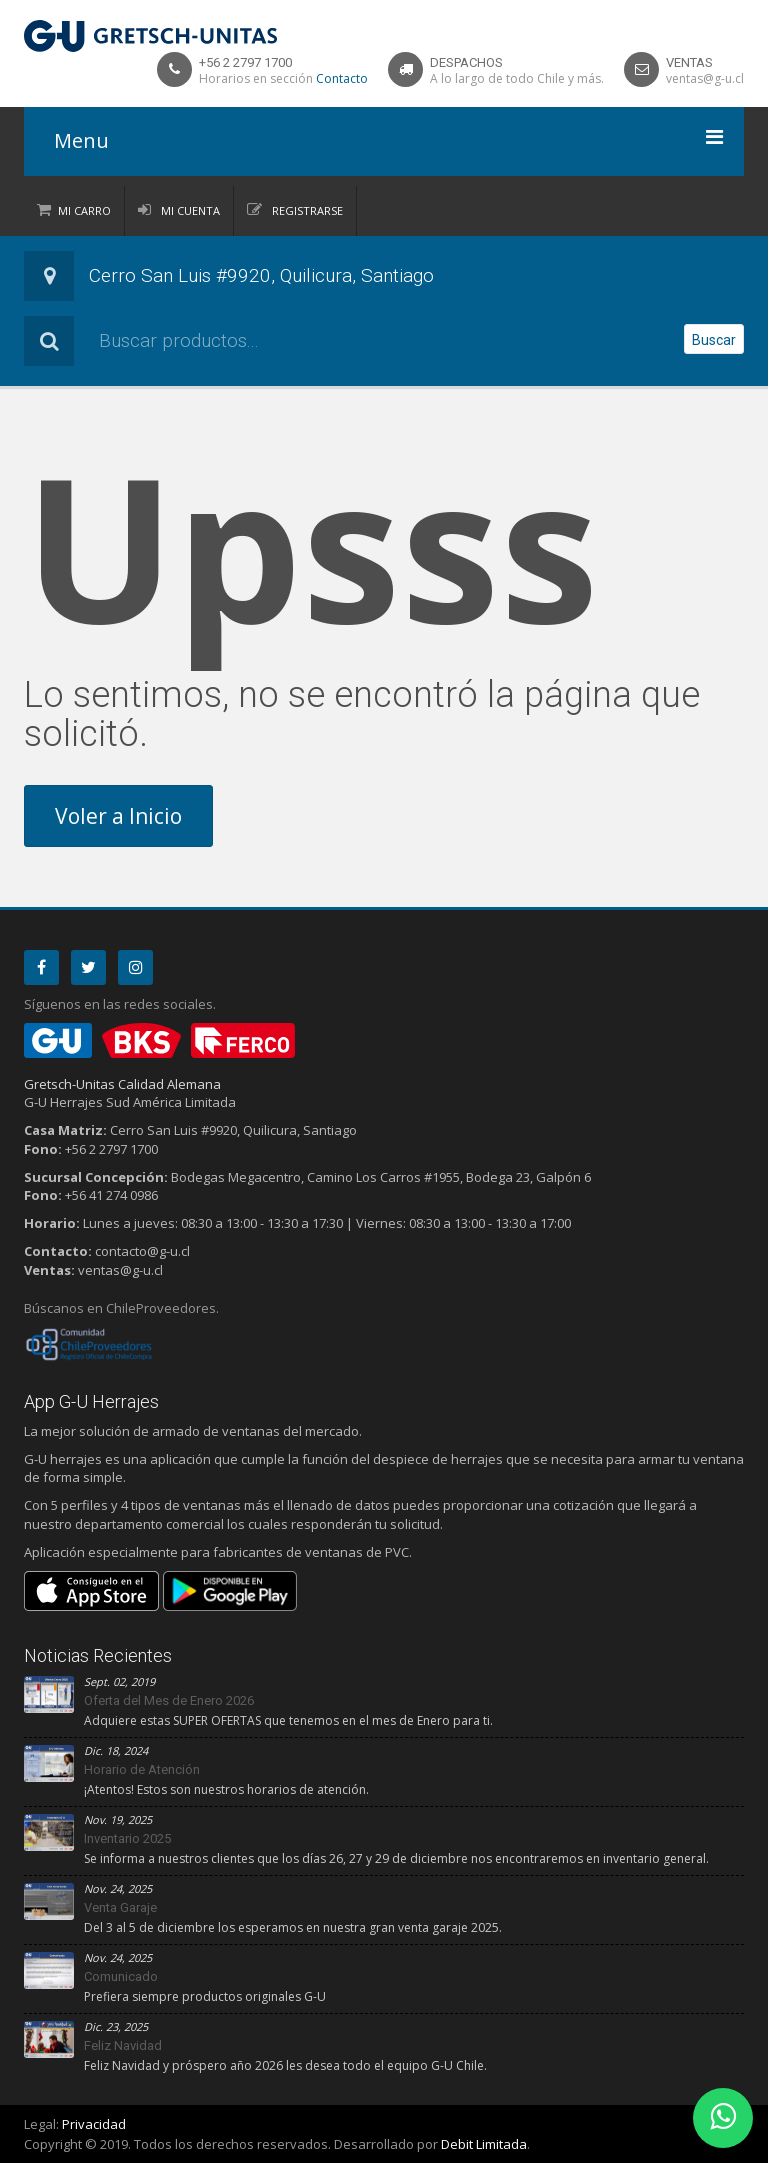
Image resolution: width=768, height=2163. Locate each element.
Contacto (342, 78)
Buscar (714, 340)
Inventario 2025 (127, 1838)
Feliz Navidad (123, 2045)
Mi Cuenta (189, 210)
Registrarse (306, 210)
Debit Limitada (484, 2144)
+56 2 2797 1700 (245, 62)
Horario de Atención (142, 1769)
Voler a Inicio (118, 816)
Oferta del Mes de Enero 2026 (169, 1700)
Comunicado (121, 1976)
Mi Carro (84, 210)
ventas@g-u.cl (705, 78)
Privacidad (94, 2124)
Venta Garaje (120, 1907)
